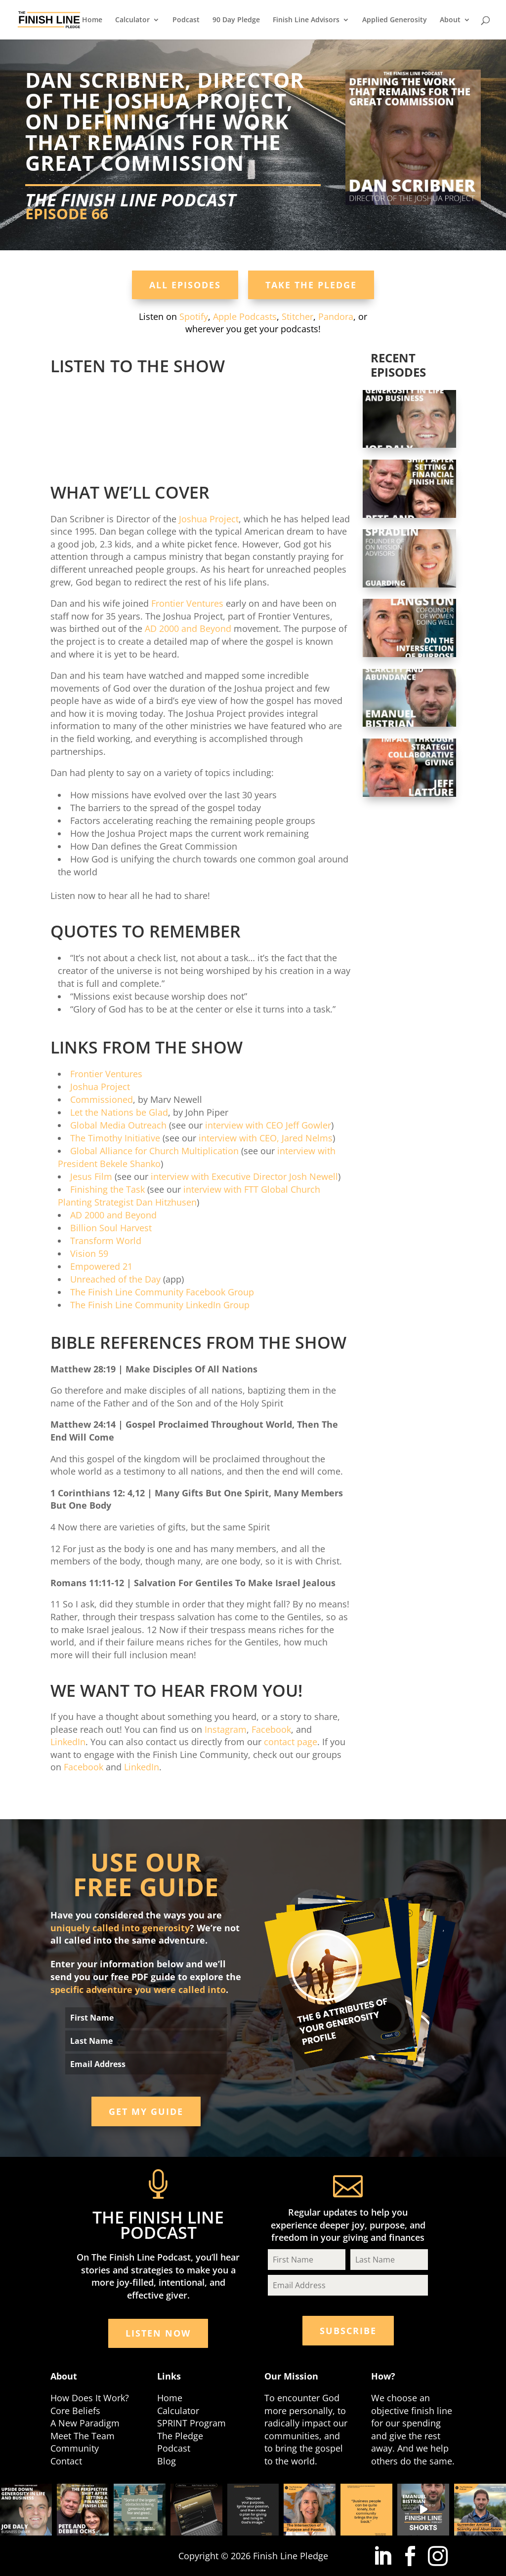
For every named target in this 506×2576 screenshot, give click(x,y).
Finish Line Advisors (306, 20)
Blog (166, 2461)
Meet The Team (82, 2436)
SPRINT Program (191, 2423)
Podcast (186, 20)
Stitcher (297, 316)
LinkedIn (67, 1742)
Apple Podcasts (245, 316)
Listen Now (158, 2333)
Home (92, 20)
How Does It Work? (89, 2398)
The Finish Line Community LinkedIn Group (160, 1305)
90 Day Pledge (236, 20)
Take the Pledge (311, 285)
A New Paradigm (85, 2423)
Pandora (335, 316)
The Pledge (180, 2436)
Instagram (226, 1729)
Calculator (132, 20)
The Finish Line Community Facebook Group (162, 1292)
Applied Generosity (394, 20)
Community (74, 2448)
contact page (290, 1742)
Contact (66, 2461)
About (450, 20)
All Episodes (185, 285)
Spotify (193, 316)
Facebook (271, 1729)
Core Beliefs (75, 2411)
